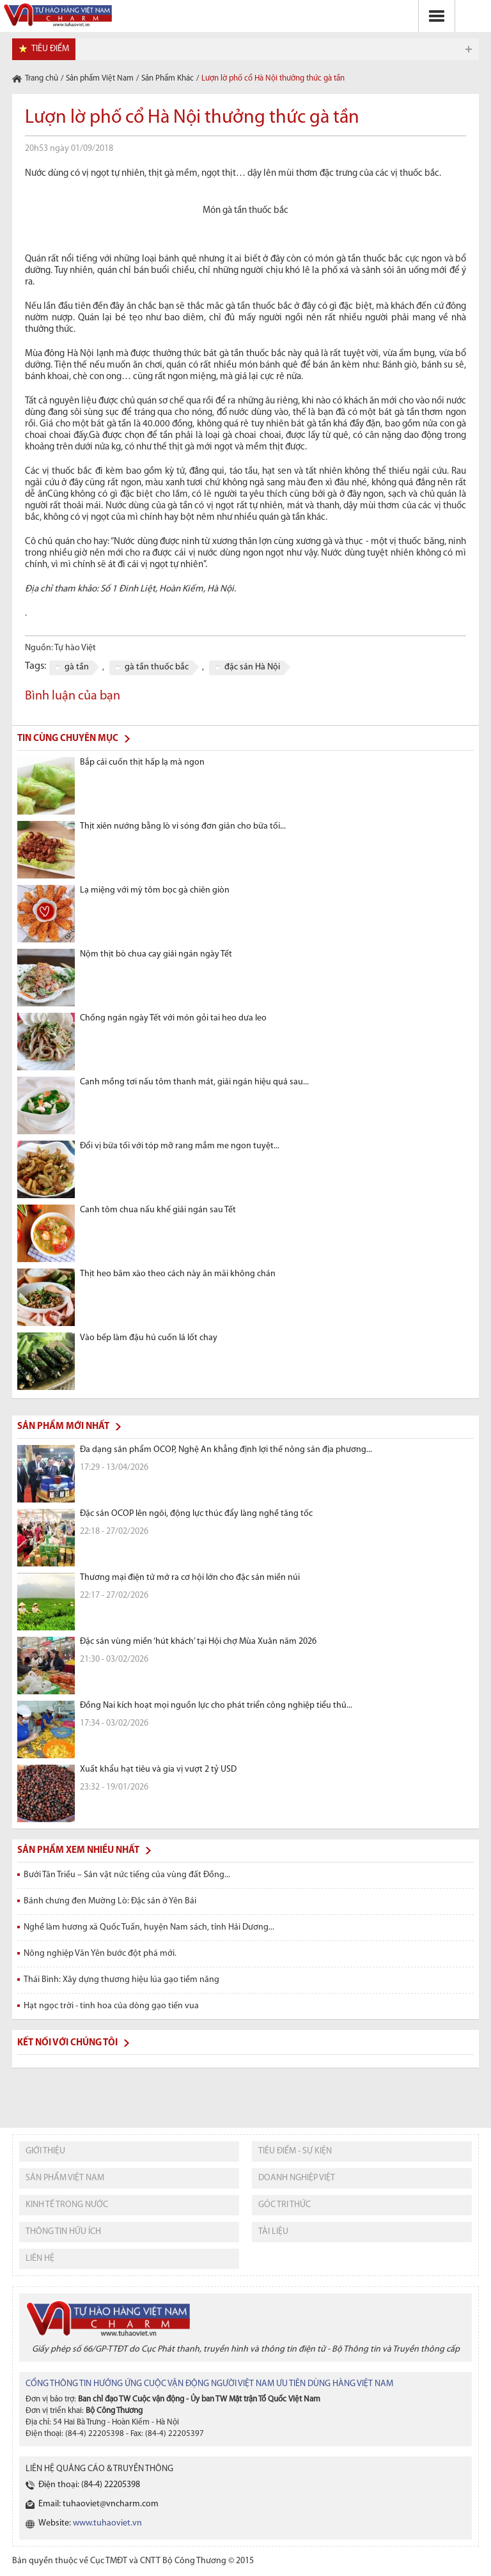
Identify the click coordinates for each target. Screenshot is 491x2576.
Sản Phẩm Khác (167, 78)
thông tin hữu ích (63, 2231)
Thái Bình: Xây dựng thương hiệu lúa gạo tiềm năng (121, 1980)
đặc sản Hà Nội (252, 667)
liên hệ (40, 2258)
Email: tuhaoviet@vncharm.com (98, 2504)
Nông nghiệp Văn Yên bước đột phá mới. (100, 1953)
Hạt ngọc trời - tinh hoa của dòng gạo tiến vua (111, 2006)
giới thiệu (45, 2151)
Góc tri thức (284, 2205)
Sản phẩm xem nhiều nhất (78, 1850)
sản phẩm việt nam (65, 2178)
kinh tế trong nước (67, 2205)
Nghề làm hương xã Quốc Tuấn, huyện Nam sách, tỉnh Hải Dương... (149, 1927)
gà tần (77, 667)
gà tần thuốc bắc (157, 667)
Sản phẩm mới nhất (63, 1427)
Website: (90, 2523)
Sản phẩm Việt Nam (100, 78)
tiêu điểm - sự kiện (295, 2151)
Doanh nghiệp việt (296, 2178)
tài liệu (273, 2231)
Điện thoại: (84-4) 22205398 (89, 2485)
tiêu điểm (50, 49)
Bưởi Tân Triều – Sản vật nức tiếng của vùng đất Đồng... (127, 1875)
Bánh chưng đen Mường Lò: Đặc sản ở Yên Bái (110, 1901)
